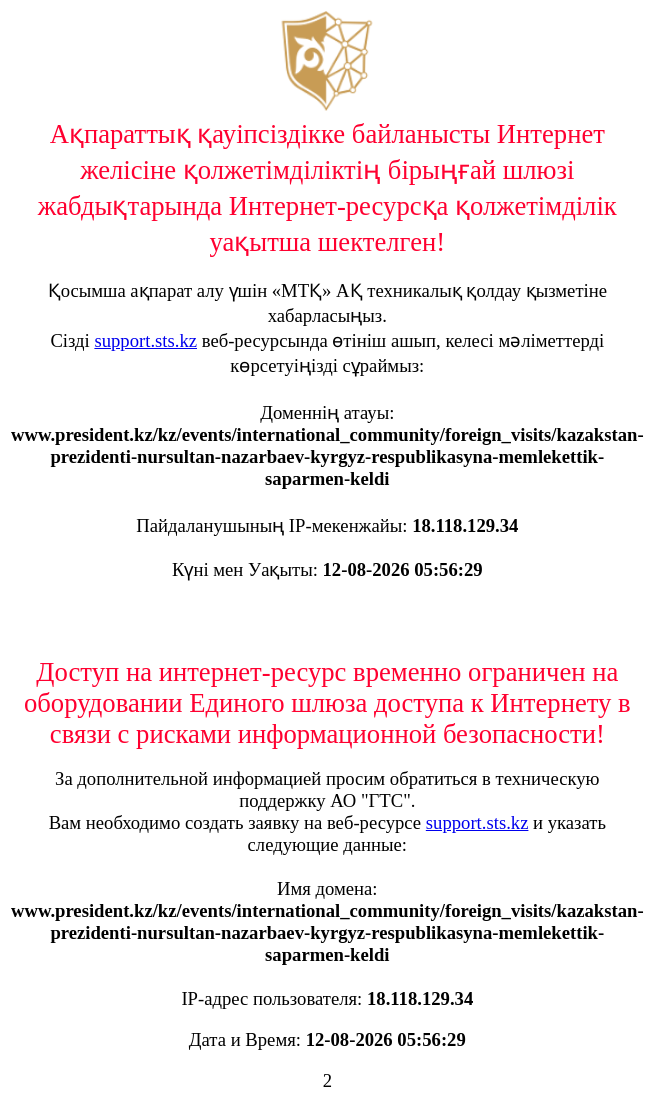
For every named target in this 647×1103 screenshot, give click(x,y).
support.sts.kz (145, 340)
